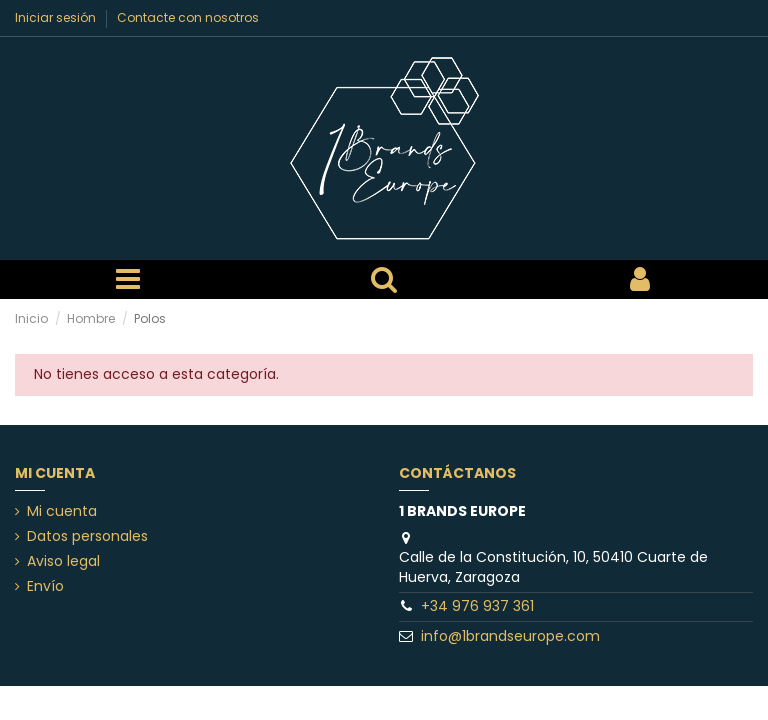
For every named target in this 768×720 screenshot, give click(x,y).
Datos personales (87, 536)
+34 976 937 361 (477, 606)
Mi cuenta (62, 511)
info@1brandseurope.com (510, 636)
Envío (45, 586)
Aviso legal (63, 561)
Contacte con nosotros (188, 17)
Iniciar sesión (57, 17)
